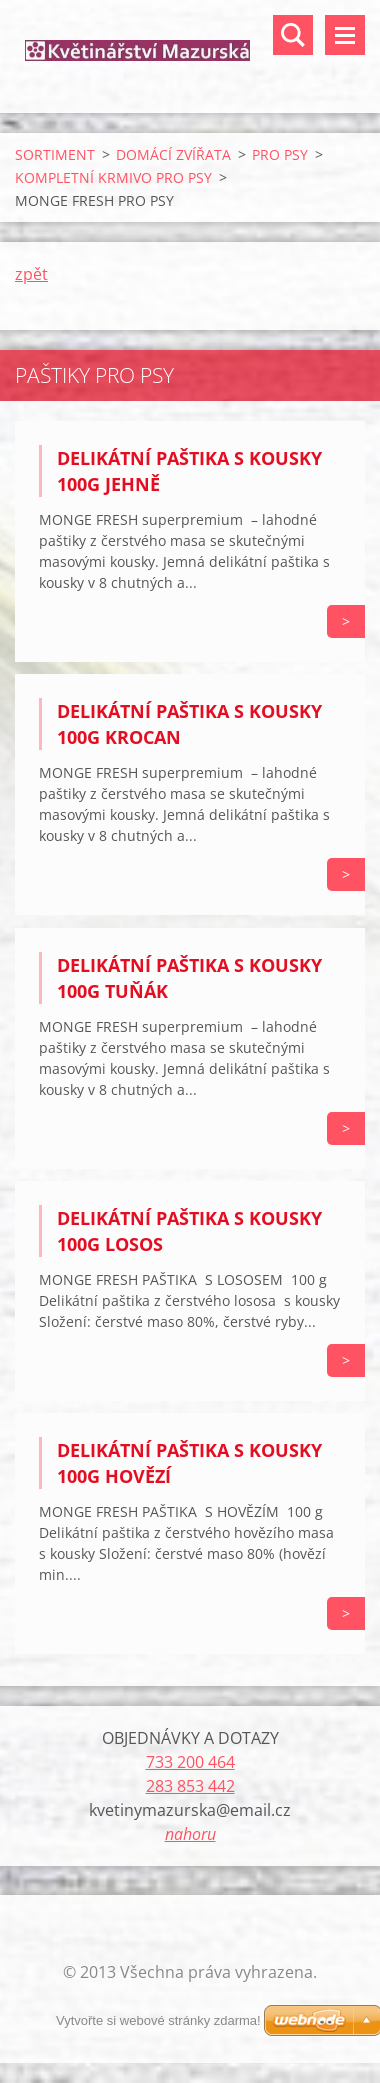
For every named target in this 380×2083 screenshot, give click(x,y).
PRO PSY (280, 154)
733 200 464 (190, 1762)
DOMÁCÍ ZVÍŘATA (173, 154)
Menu (345, 35)
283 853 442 (190, 1786)
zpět (31, 274)
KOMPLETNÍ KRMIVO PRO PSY (113, 177)
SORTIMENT (55, 154)
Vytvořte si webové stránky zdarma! (158, 2020)
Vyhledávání (293, 35)
